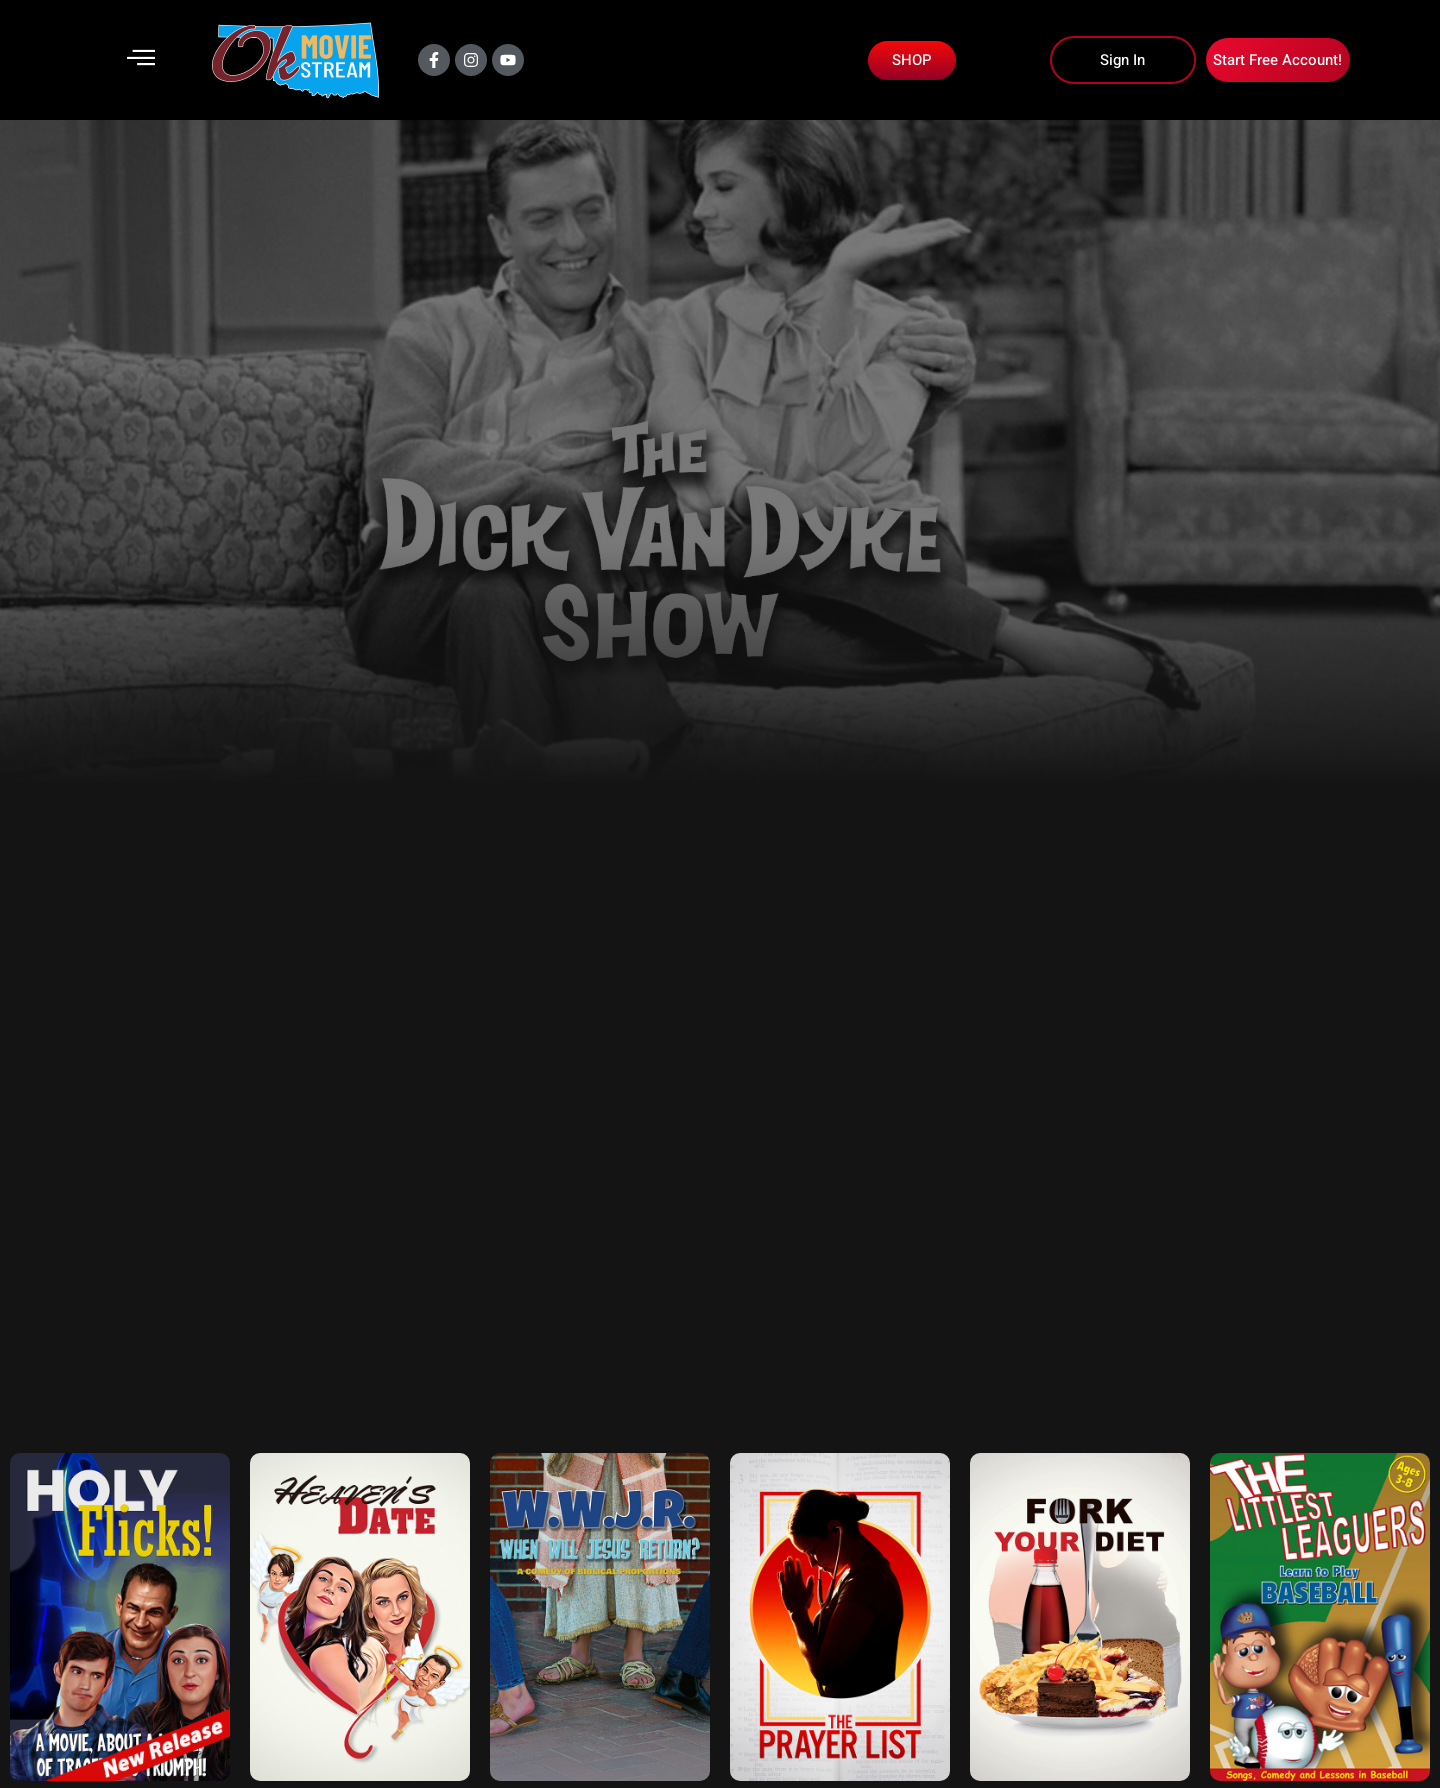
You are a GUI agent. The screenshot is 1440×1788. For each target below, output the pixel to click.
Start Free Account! (1277, 60)
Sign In (1122, 60)
